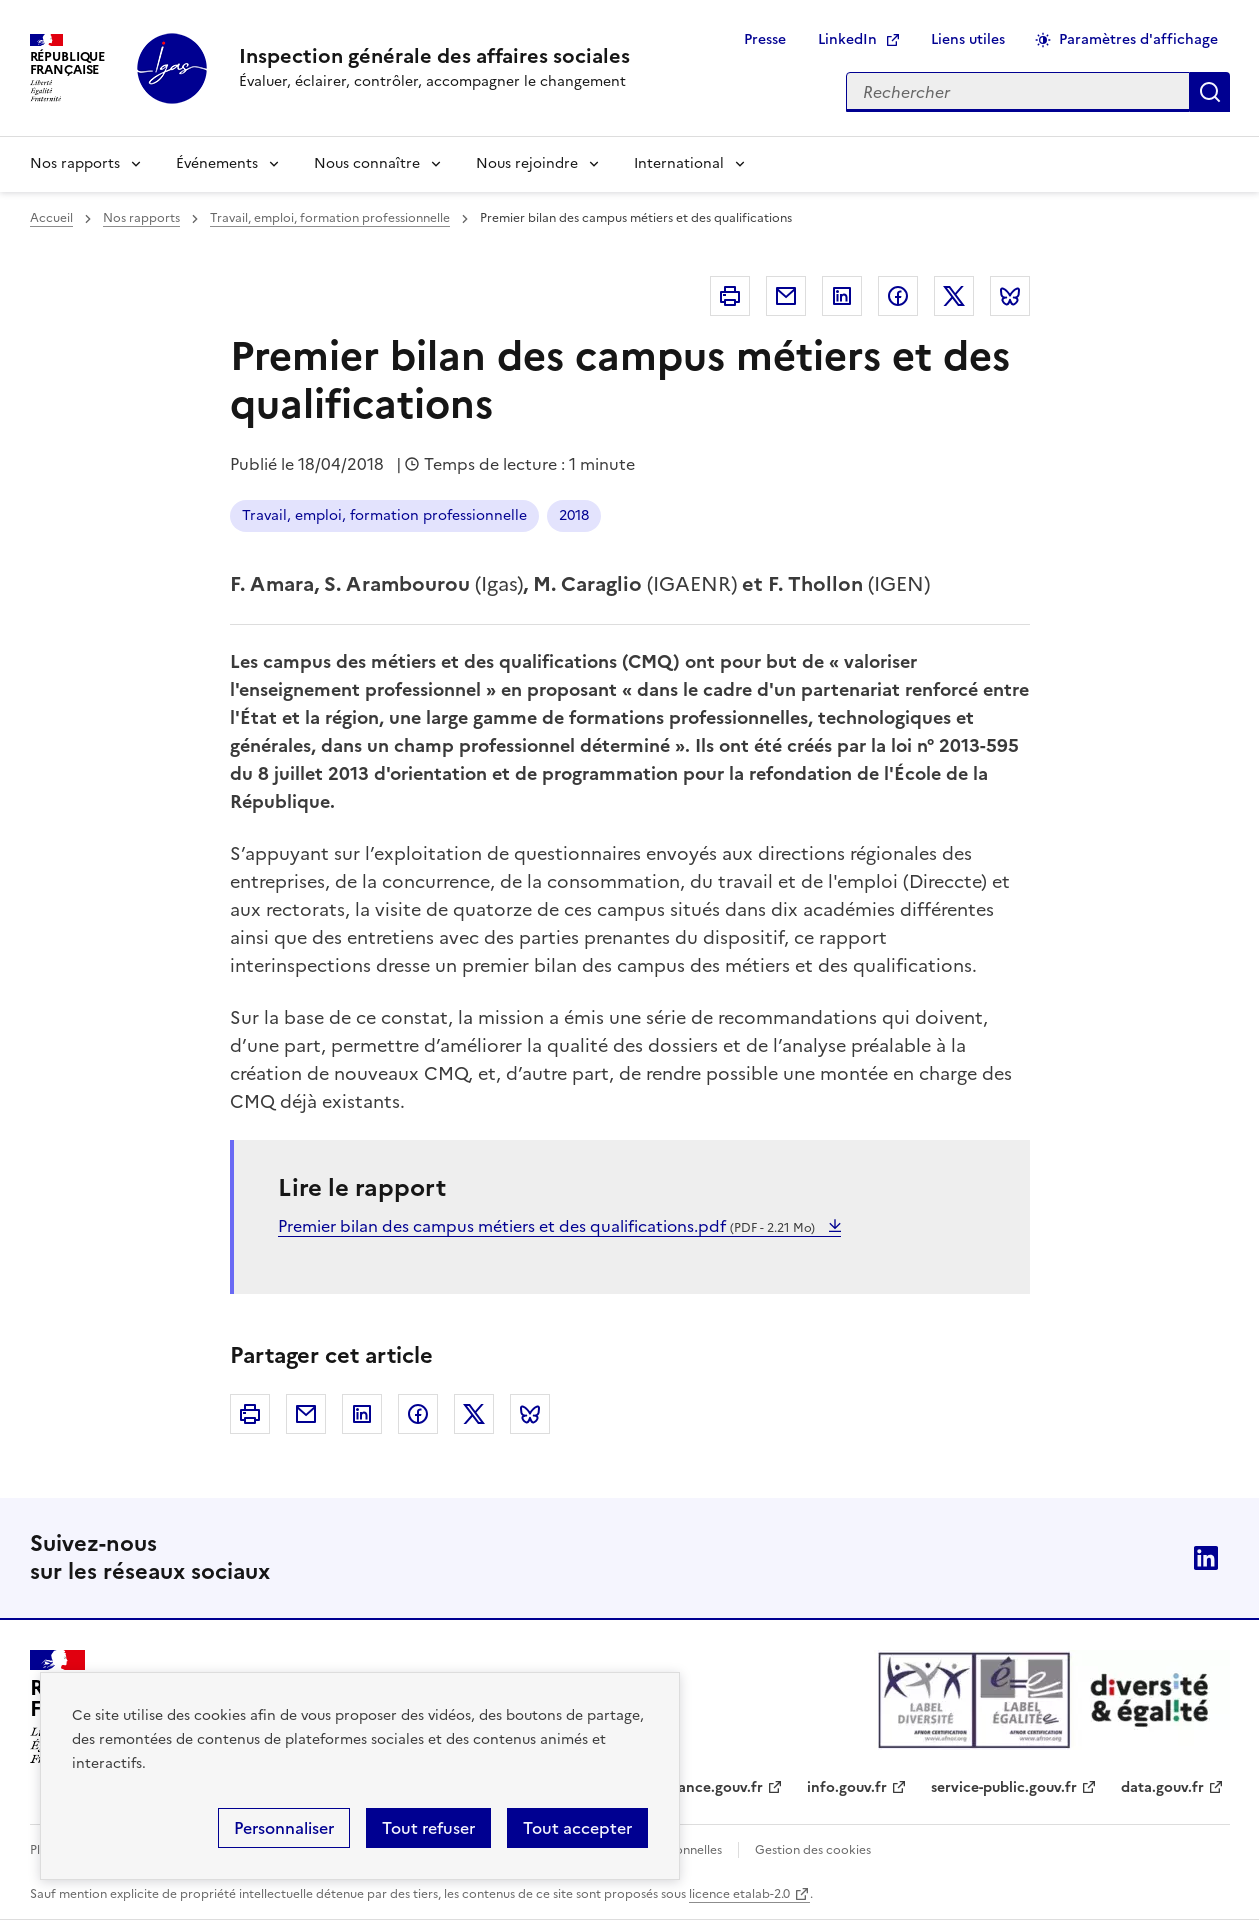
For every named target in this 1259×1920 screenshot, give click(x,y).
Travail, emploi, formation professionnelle (330, 218)
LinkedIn (847, 39)
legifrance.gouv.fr (702, 1787)
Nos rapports (75, 163)
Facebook (898, 296)
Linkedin (842, 296)
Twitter (954, 296)
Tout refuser (428, 1828)
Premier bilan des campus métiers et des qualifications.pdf (548, 1226)
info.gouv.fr (847, 1787)
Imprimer (730, 296)
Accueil (51, 218)
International (679, 163)
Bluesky (1010, 296)
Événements (217, 163)
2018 (574, 515)
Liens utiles (968, 39)
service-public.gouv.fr (1004, 1787)
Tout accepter (577, 1828)
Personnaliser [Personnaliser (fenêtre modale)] (284, 1828)
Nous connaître (367, 163)
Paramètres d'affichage (1138, 39)
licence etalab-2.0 (739, 1894)
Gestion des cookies (813, 1850)
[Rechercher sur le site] (1018, 92)
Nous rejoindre (527, 163)
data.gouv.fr (1162, 1787)
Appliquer (1210, 92)
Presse (765, 39)
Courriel (786, 296)
